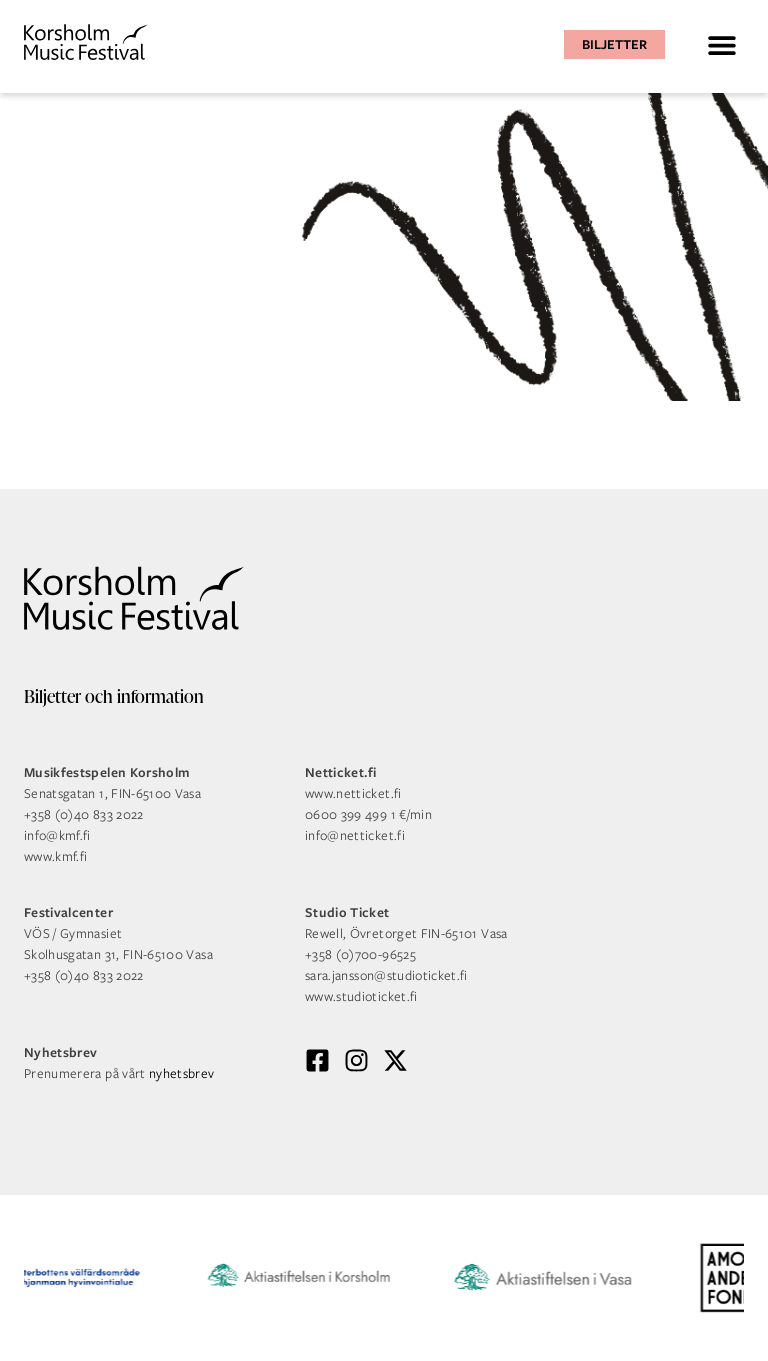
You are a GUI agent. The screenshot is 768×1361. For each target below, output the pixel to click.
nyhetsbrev (182, 1073)
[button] (721, 44)
